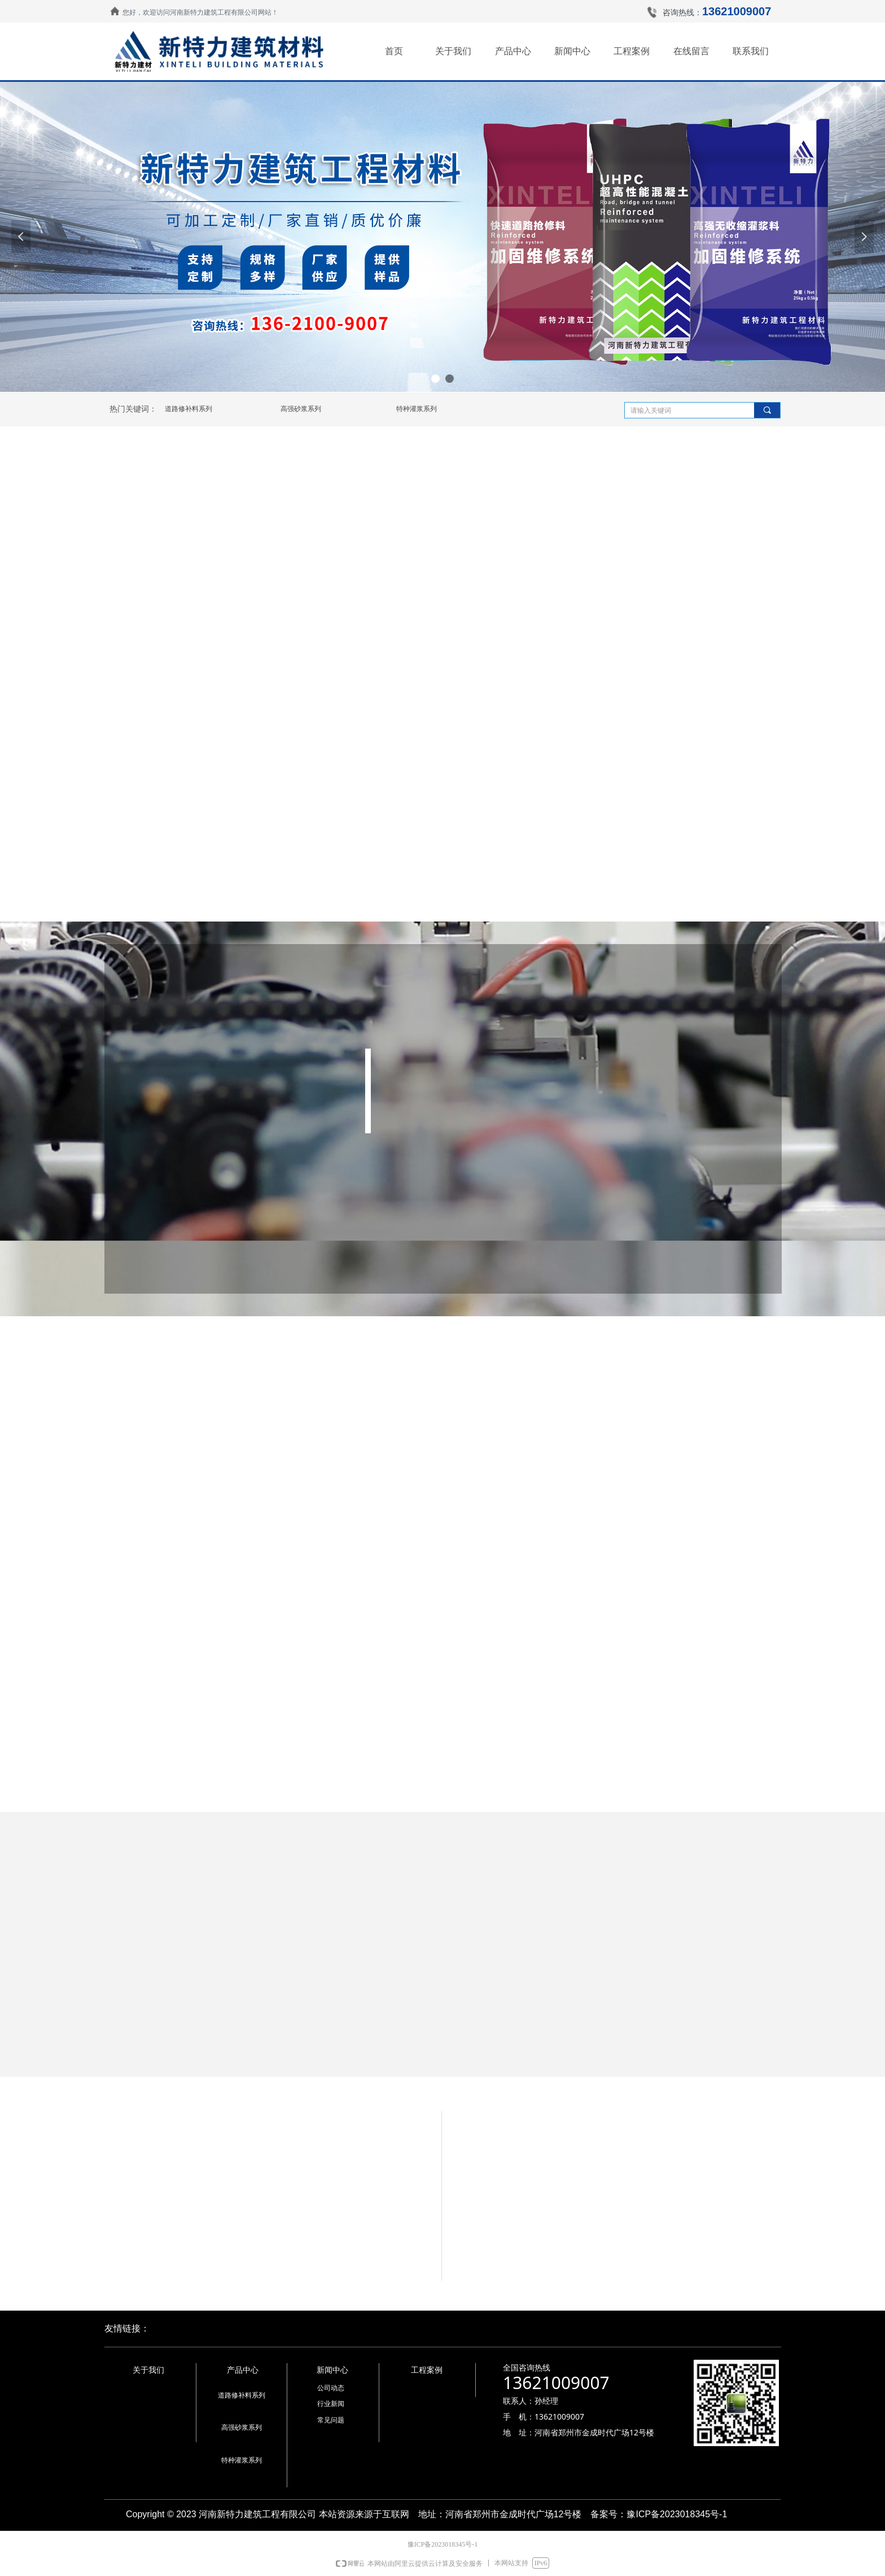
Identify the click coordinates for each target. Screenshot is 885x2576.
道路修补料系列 (188, 409)
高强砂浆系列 (301, 409)
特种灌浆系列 (416, 409)
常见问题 (330, 2420)
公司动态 (330, 2388)
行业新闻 (330, 2404)
